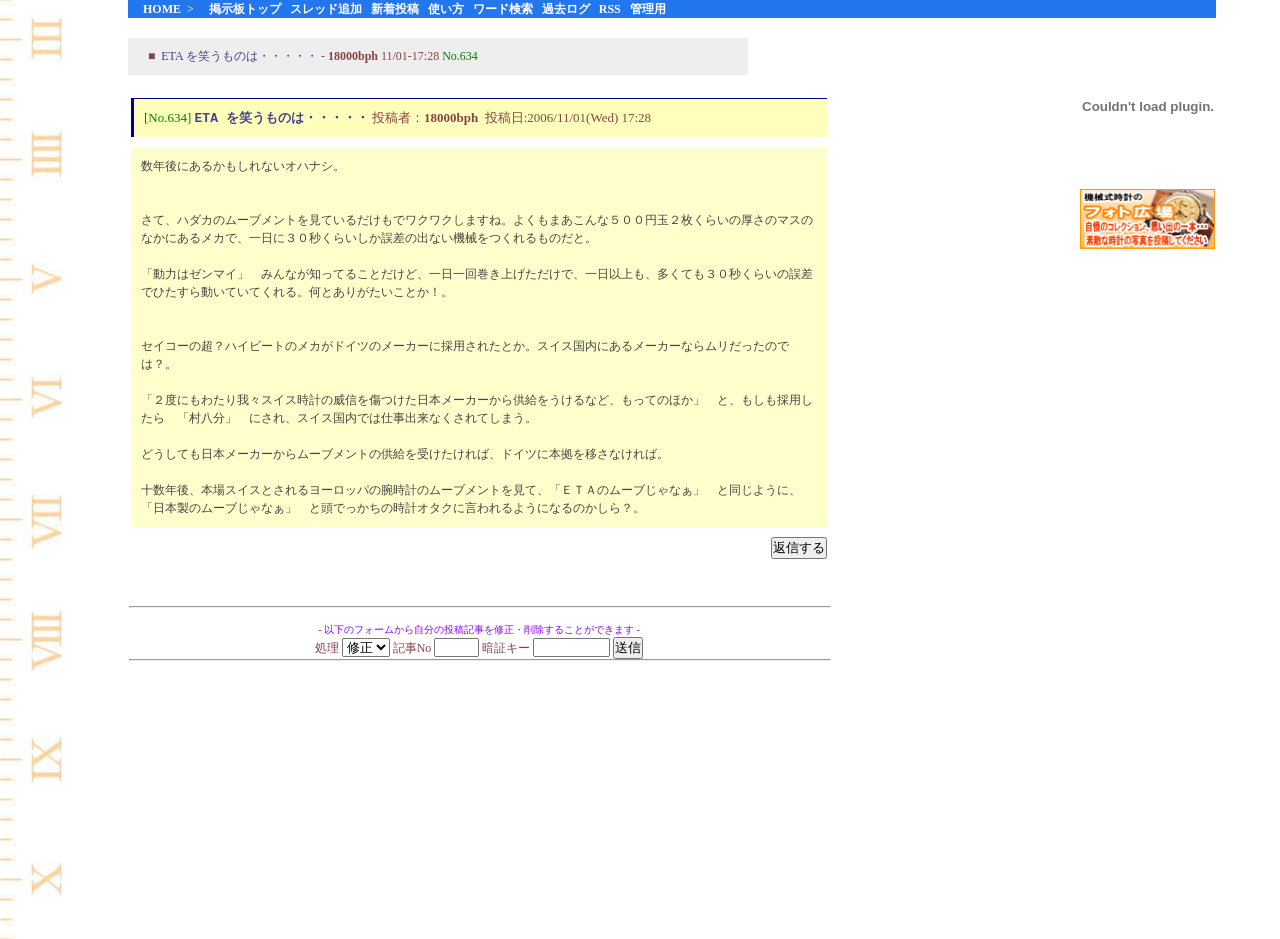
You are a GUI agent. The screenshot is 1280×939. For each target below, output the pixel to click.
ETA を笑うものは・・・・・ (239, 56)
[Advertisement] (1148, 579)
